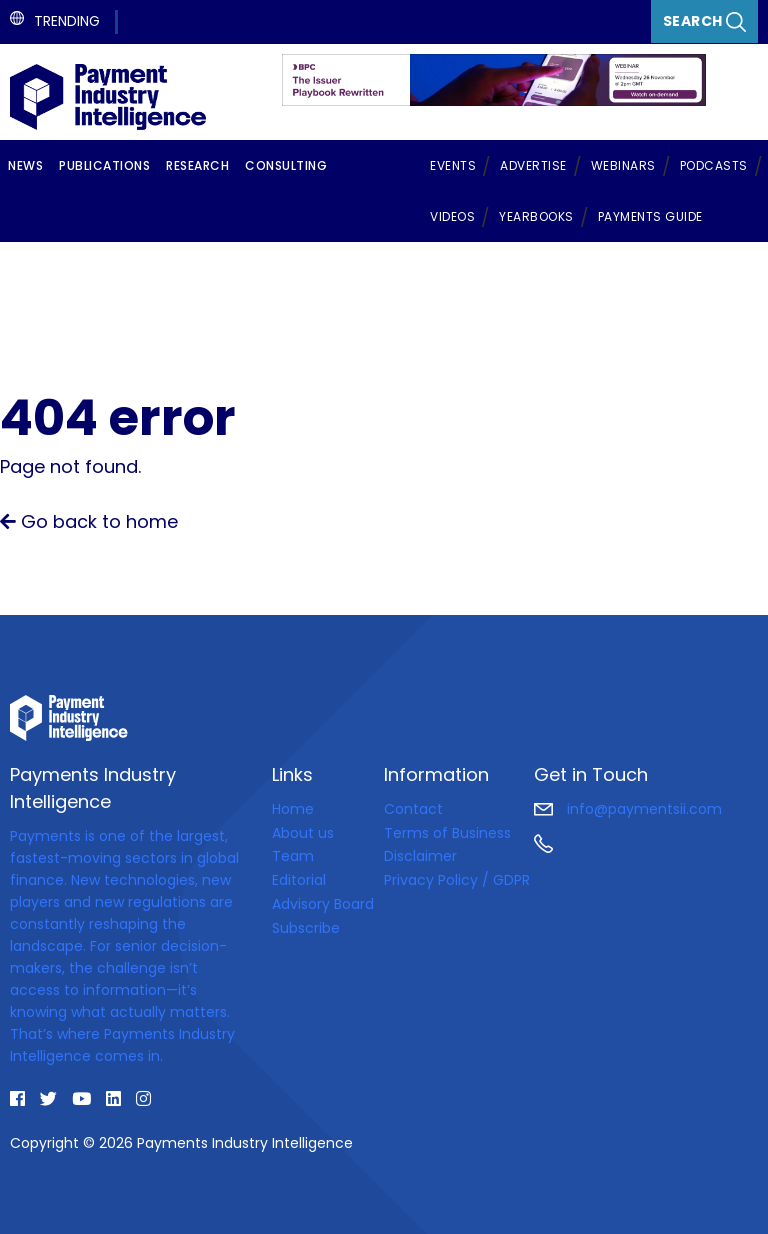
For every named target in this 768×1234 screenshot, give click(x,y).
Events (453, 165)
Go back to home (89, 521)
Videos (452, 216)
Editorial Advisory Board (323, 892)
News (25, 165)
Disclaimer (420, 856)
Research (197, 165)
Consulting (286, 165)
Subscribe (306, 928)
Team (293, 856)
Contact (413, 809)
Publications (104, 165)
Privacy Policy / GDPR (457, 880)
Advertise (533, 165)
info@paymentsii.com (628, 809)
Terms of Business (447, 833)
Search (705, 21)
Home (293, 809)
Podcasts (714, 165)
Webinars (623, 165)
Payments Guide (650, 216)
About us (303, 833)
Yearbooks (536, 216)
